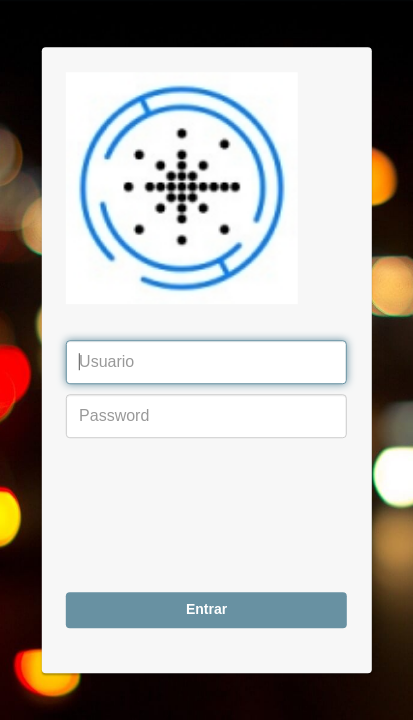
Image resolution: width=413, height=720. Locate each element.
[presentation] (148, 520)
